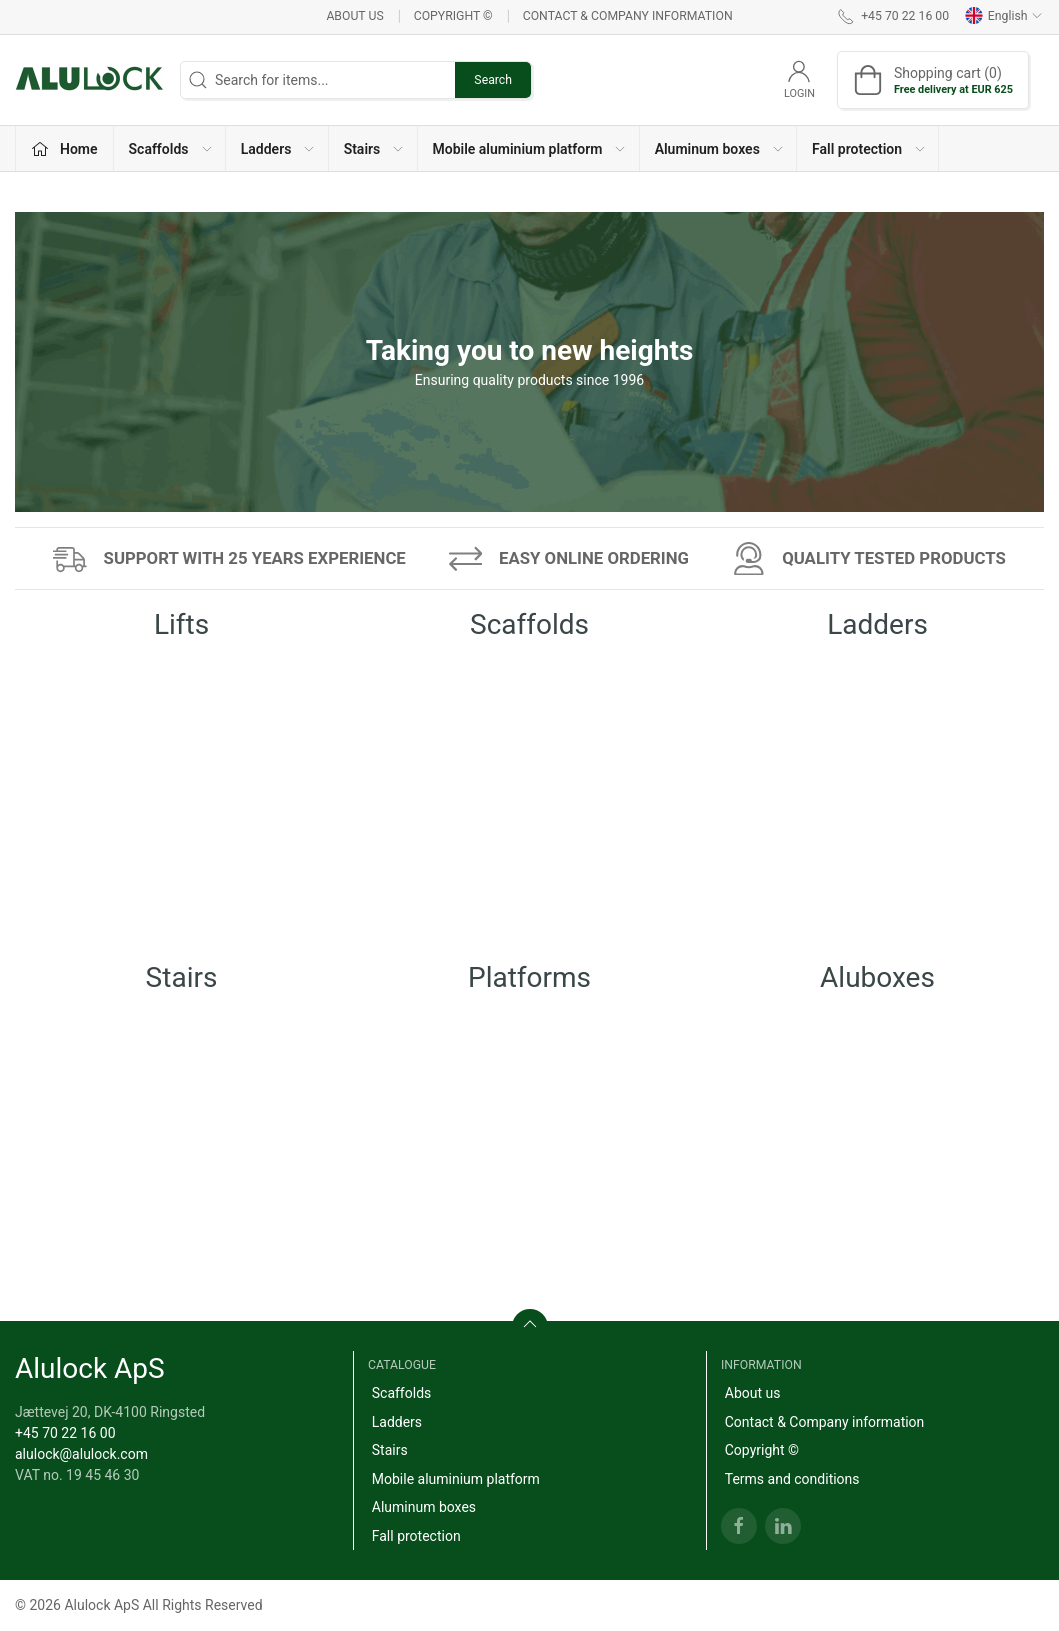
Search (493, 80)
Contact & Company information (628, 16)
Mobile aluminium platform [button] (530, 149)
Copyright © (453, 16)
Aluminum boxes (424, 1507)
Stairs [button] (375, 149)
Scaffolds (402, 1393)
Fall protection (416, 1536)
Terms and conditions (792, 1479)
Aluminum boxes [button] (720, 149)
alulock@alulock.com (81, 1454)
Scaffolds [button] (171, 149)
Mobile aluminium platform (456, 1479)
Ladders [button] (279, 149)
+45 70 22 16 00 (65, 1433)
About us (354, 16)
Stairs (390, 1450)
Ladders (397, 1422)
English (1004, 16)
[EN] (90, 80)
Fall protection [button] (869, 149)
